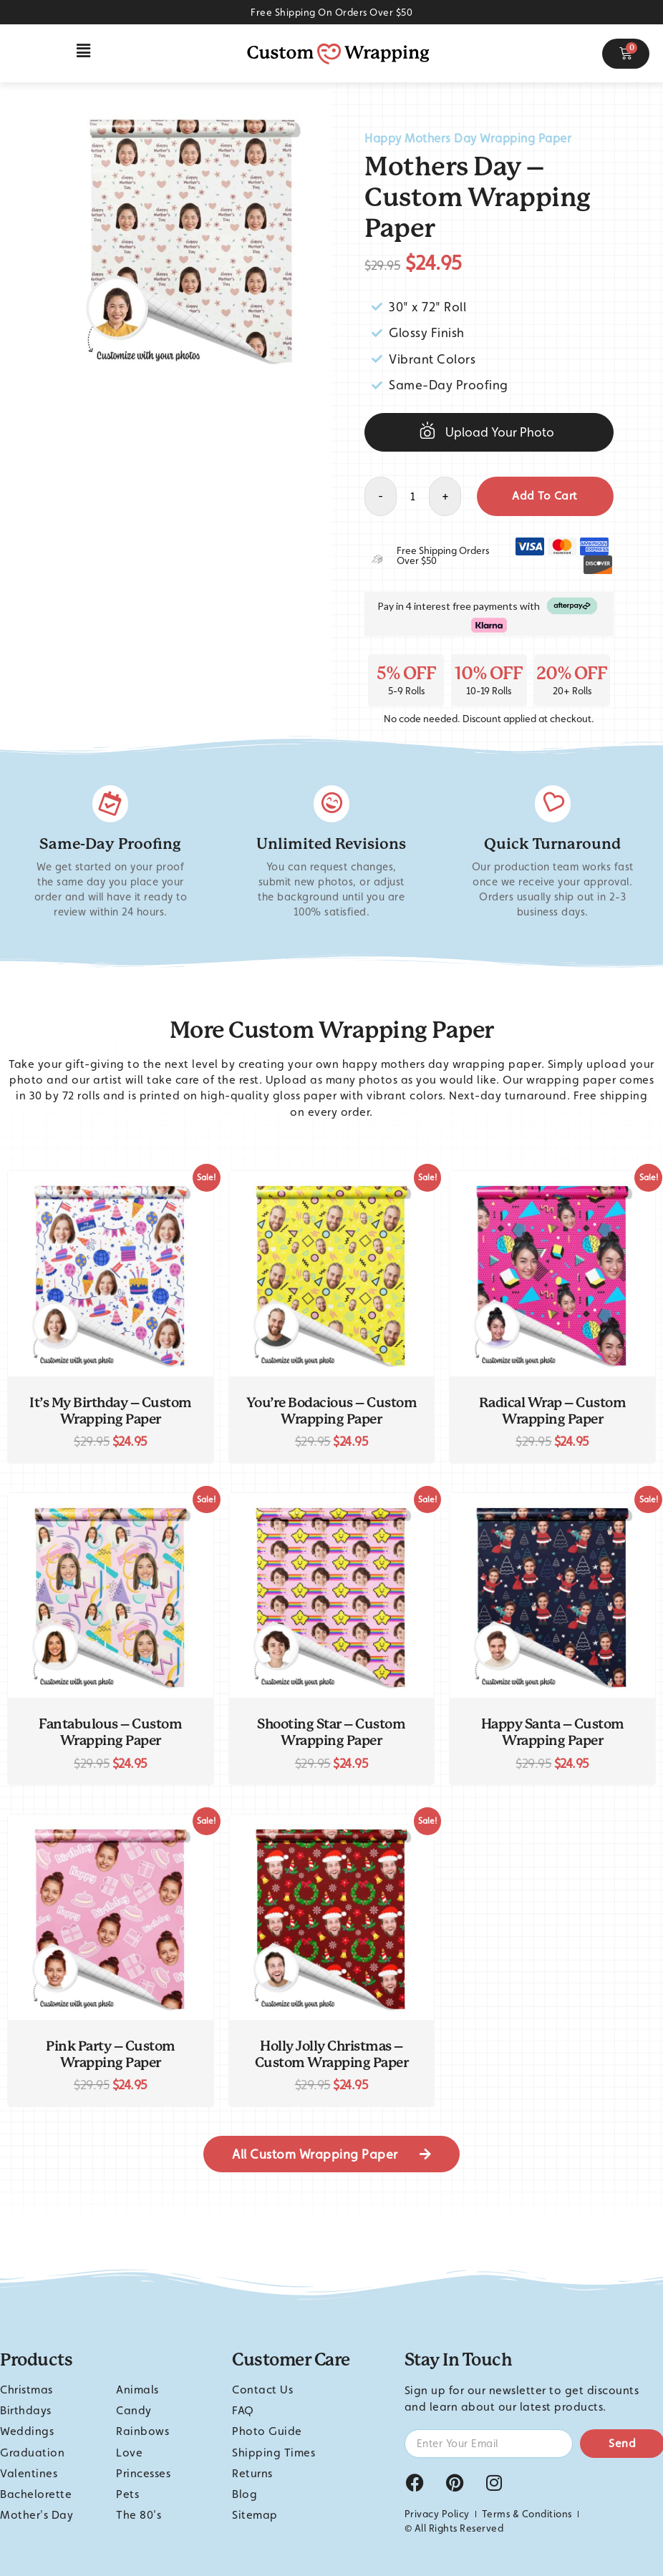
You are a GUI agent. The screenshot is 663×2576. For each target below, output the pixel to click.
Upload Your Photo (499, 431)
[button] (83, 51)
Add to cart (545, 495)
